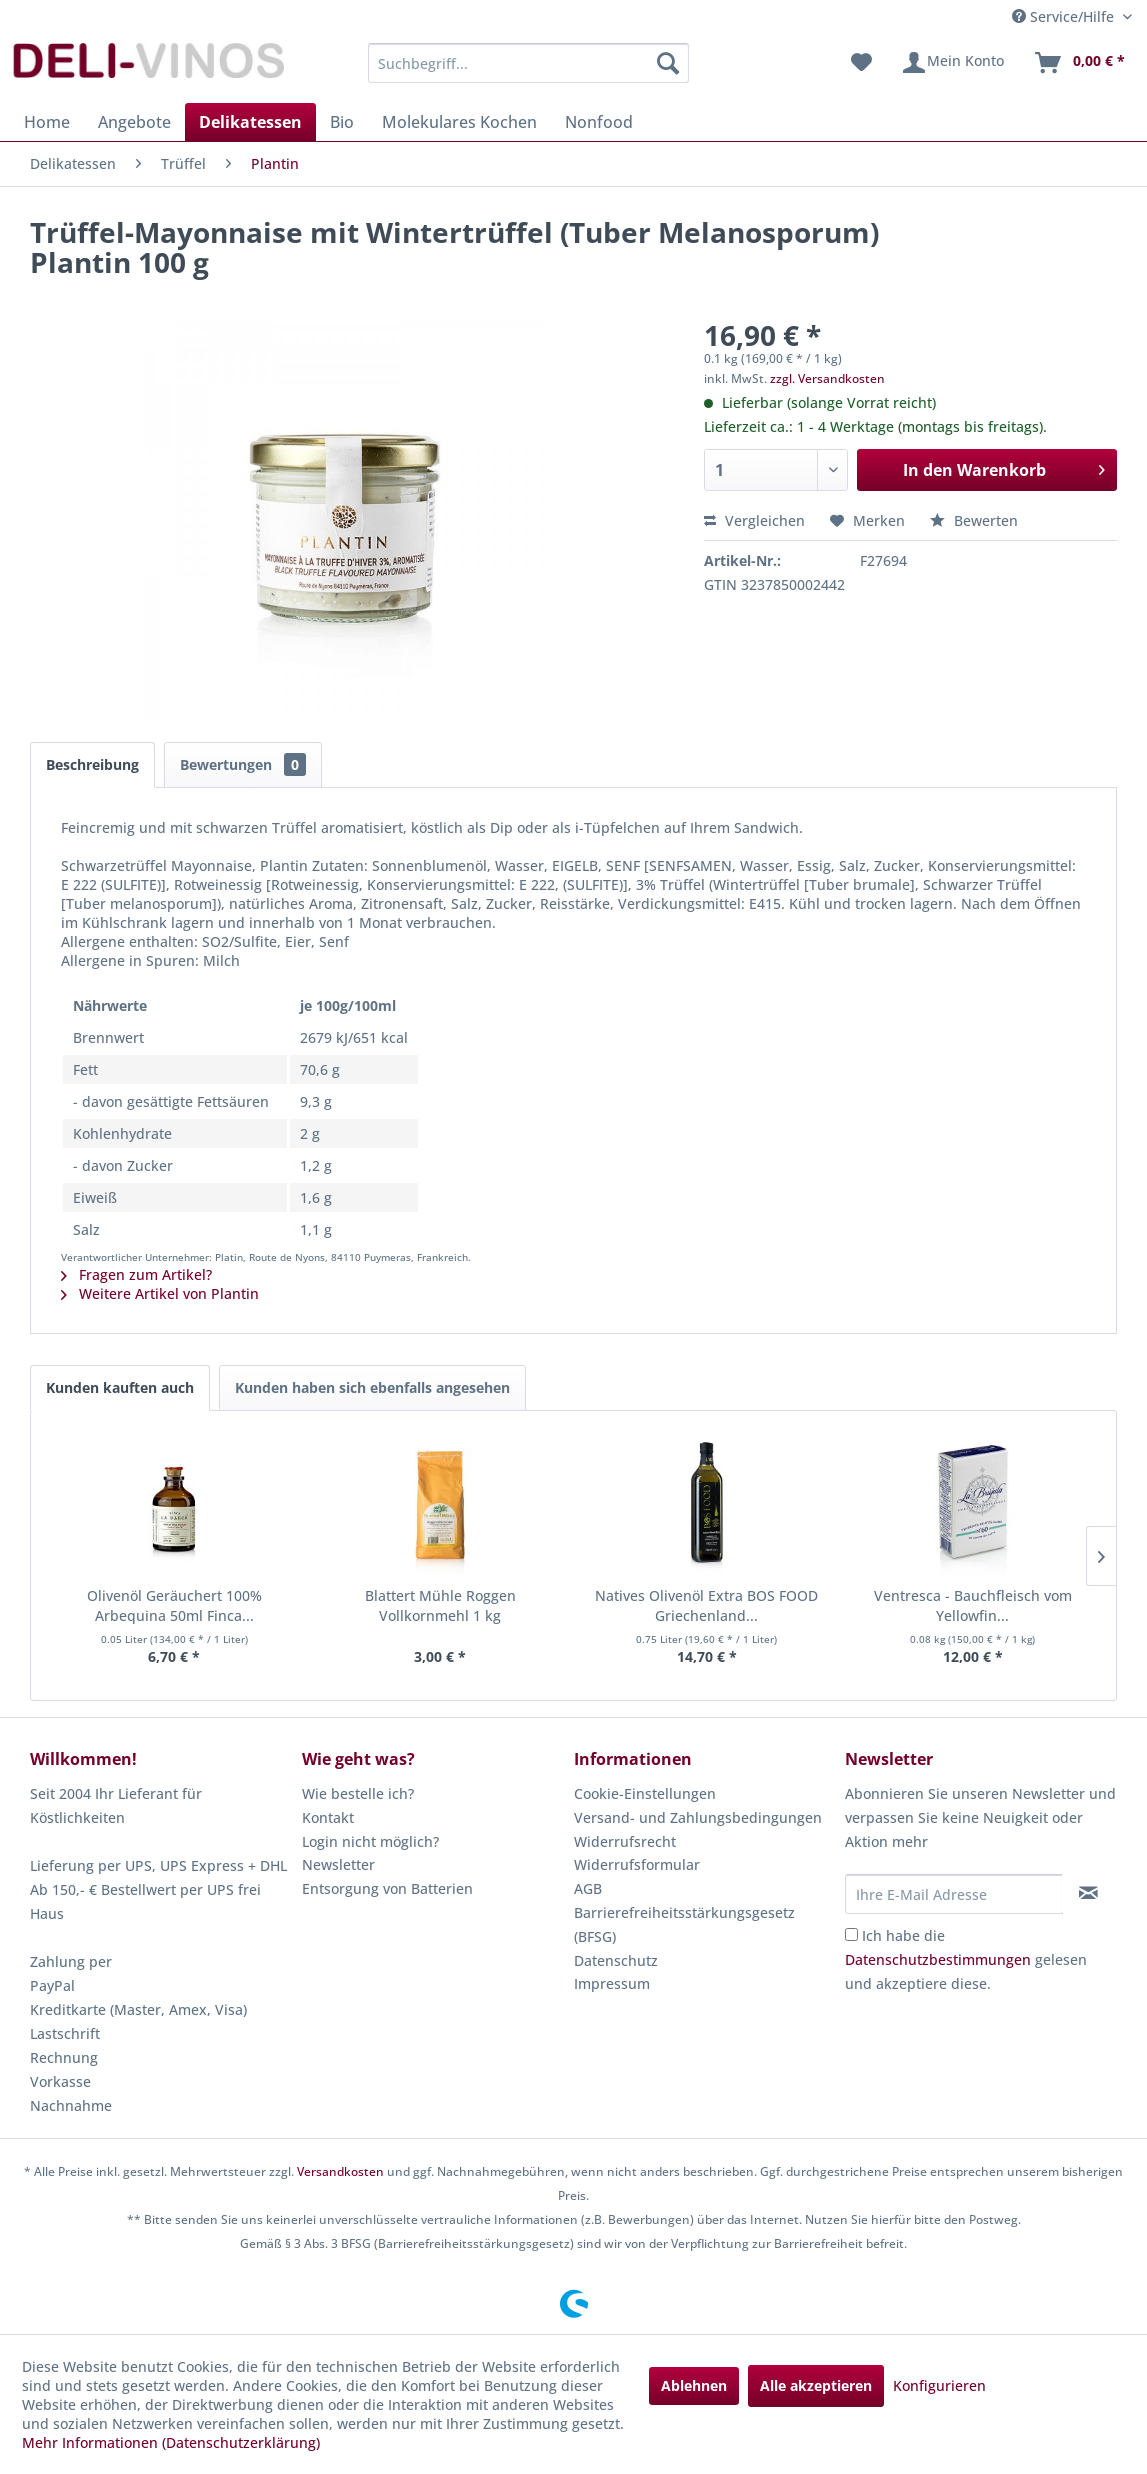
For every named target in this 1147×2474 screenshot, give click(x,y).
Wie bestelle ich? (358, 1793)
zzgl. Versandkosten (827, 378)
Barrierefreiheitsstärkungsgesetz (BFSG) (684, 1924)
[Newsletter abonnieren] (1089, 1893)
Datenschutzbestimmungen (938, 1959)
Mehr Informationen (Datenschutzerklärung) (171, 2442)
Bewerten (974, 520)
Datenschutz (616, 1960)
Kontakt (328, 1817)
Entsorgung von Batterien (387, 1888)
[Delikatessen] (250, 122)
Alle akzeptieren (816, 2385)
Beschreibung (92, 764)
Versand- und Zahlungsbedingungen (698, 1817)
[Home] (47, 122)
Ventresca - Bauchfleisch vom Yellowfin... (973, 1605)
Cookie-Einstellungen (645, 1793)
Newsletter (338, 1864)
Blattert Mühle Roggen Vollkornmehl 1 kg (440, 1605)
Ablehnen (694, 2385)
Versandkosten (340, 2171)
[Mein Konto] (952, 63)
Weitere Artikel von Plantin (160, 1293)
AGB (588, 1888)
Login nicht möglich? (370, 1841)
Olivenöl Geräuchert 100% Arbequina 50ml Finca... (174, 1605)
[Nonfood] (599, 122)
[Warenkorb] (1079, 63)
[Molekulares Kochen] (459, 122)
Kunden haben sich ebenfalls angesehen (372, 1387)
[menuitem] (528, 63)
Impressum (612, 1983)
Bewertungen (243, 764)
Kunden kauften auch (120, 1387)
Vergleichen (754, 520)
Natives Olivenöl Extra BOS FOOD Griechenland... (706, 1605)
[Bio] (342, 122)
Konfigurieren (939, 2385)
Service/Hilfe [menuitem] (1065, 16)
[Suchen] (668, 63)
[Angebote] (134, 122)
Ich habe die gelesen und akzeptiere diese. (966, 1959)
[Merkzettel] (861, 63)
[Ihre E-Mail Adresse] (953, 1894)
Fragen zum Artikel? (136, 1274)
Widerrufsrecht (625, 1841)
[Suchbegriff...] (528, 63)
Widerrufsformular (637, 1864)
